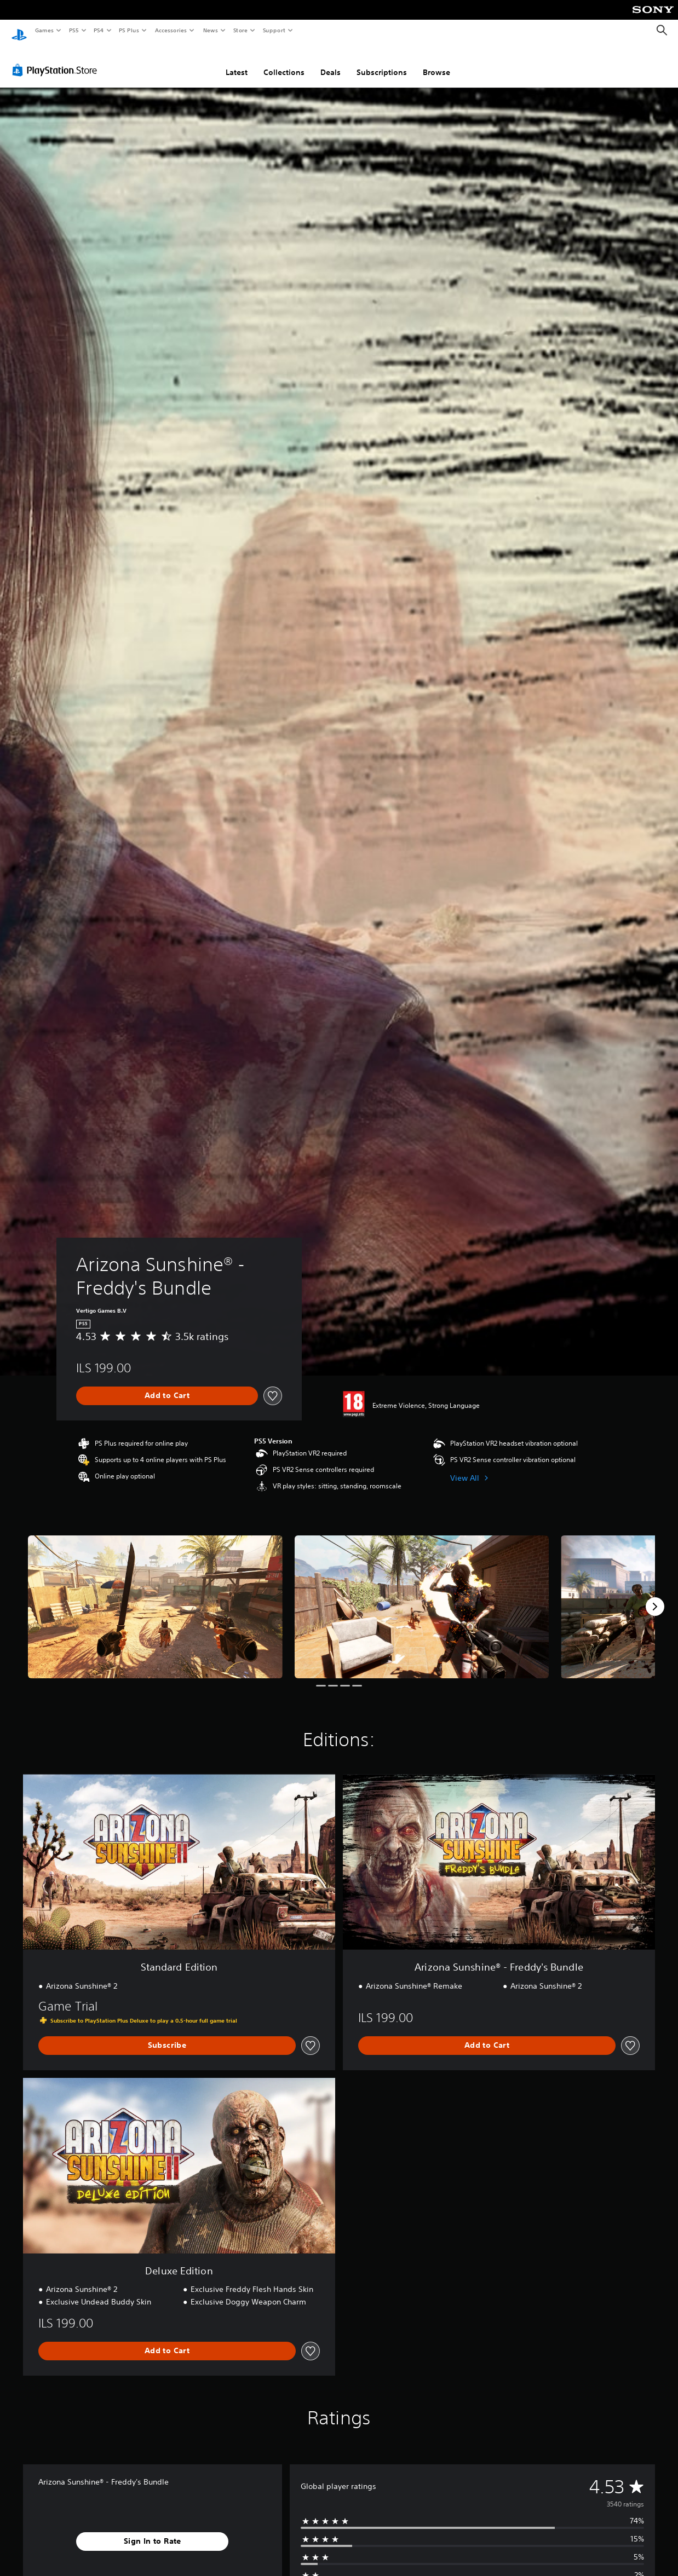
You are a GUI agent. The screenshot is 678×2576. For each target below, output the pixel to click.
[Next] (655, 1596)
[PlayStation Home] (19, 31)
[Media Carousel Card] (155, 1596)
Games (44, 30)
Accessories (170, 30)
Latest (237, 62)
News (210, 30)
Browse (436, 62)
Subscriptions (382, 62)
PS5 (73, 30)
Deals (330, 62)
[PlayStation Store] (57, 59)
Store (240, 30)
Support (273, 30)
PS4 (98, 30)
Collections (283, 62)
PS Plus (129, 30)
